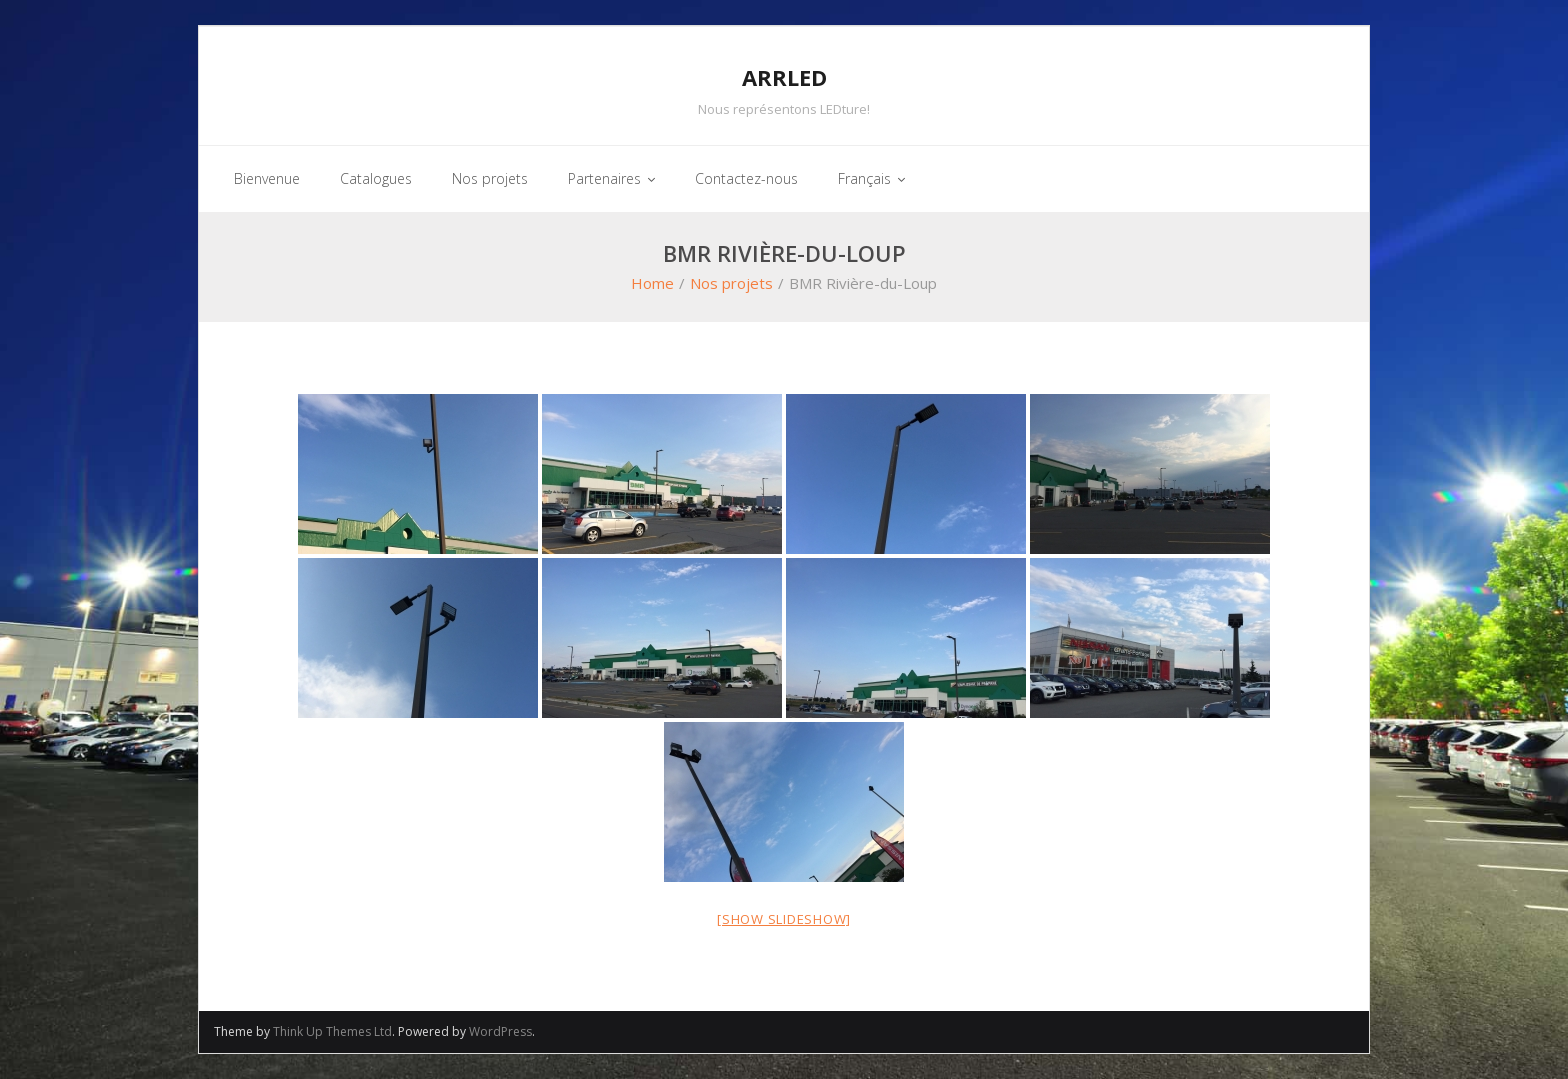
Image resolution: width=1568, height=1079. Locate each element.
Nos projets (731, 283)
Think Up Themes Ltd (332, 1031)
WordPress (500, 1031)
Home (652, 283)
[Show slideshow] (784, 919)
